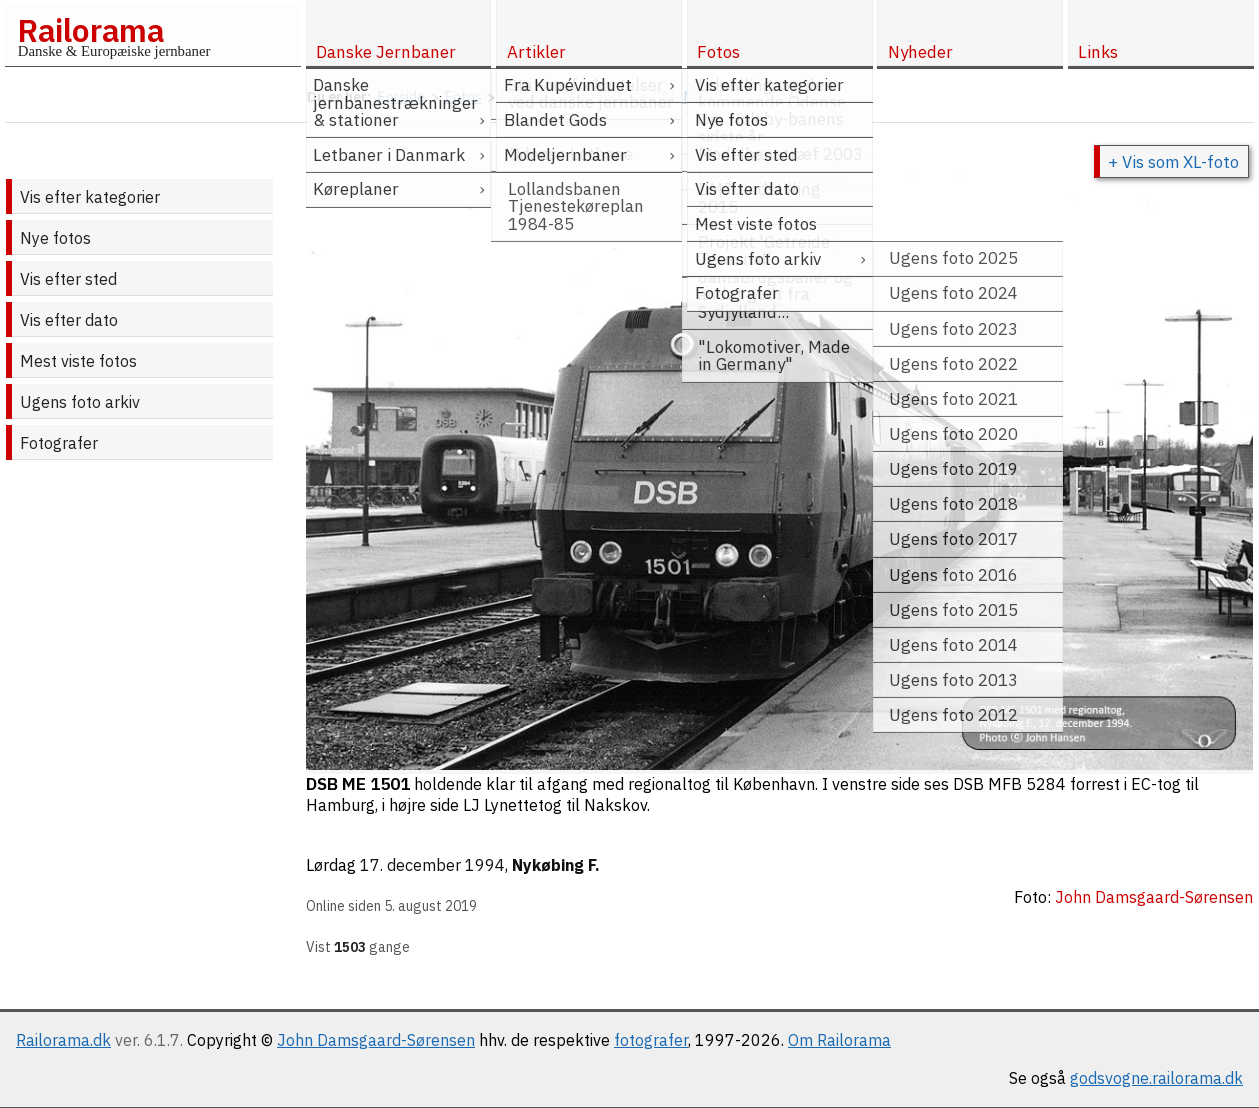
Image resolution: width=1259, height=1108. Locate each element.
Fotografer (59, 443)
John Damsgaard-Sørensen (376, 1040)
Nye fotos (55, 238)
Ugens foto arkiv (80, 402)
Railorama (90, 30)
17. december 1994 (432, 865)
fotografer (651, 1040)
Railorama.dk (63, 1040)
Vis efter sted (68, 279)
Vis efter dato (69, 320)
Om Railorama (839, 1040)
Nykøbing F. (556, 865)
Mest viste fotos (78, 361)
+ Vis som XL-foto (1173, 162)
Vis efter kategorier (90, 197)
